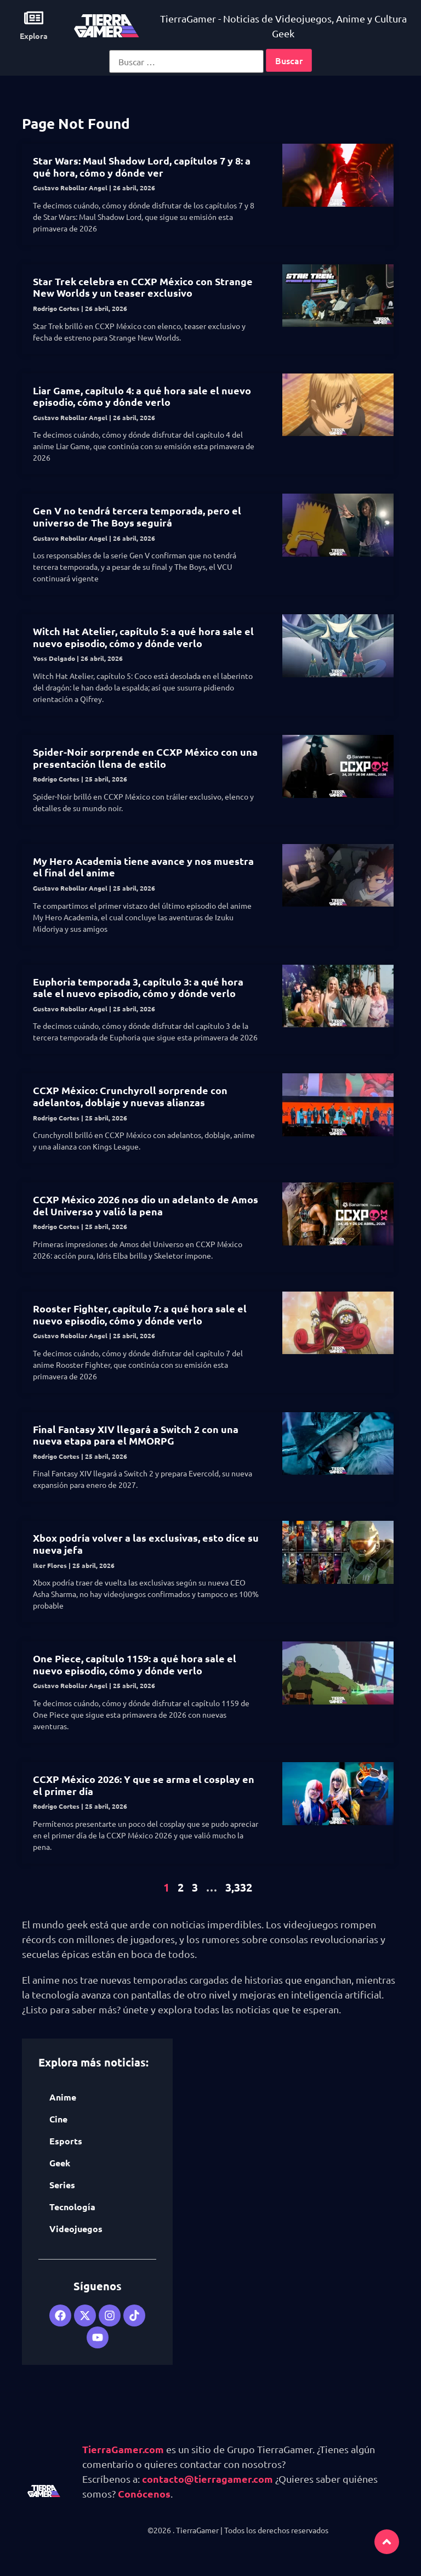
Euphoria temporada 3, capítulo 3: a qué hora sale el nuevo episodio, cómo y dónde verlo (138, 987)
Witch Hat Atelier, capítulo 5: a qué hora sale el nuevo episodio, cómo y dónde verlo (143, 637)
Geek (59, 2163)
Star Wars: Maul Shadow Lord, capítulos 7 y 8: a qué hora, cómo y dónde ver (142, 166)
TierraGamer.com (123, 2449)
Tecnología (72, 2206)
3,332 (238, 1887)
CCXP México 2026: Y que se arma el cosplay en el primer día (143, 1785)
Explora (34, 36)
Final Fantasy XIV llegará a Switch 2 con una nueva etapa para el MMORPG (135, 1435)
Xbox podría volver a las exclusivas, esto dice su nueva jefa (146, 1543)
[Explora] (33, 17)
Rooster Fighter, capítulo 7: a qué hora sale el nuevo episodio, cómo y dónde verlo (140, 1314)
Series (62, 2184)
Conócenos (144, 2493)
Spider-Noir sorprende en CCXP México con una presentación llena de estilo (145, 757)
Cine (58, 2119)
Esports (65, 2141)
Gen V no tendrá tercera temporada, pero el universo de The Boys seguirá (137, 516)
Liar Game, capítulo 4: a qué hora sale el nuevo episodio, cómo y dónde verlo (142, 396)
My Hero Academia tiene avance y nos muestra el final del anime (143, 866)
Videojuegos (76, 2228)
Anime (62, 2097)
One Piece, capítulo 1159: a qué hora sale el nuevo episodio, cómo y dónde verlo (134, 1664)
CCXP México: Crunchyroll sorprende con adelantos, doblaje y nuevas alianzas (130, 1096)
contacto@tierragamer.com (207, 2478)
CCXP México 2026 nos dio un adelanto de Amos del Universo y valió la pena (145, 1205)
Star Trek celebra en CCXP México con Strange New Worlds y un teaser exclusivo (143, 287)
